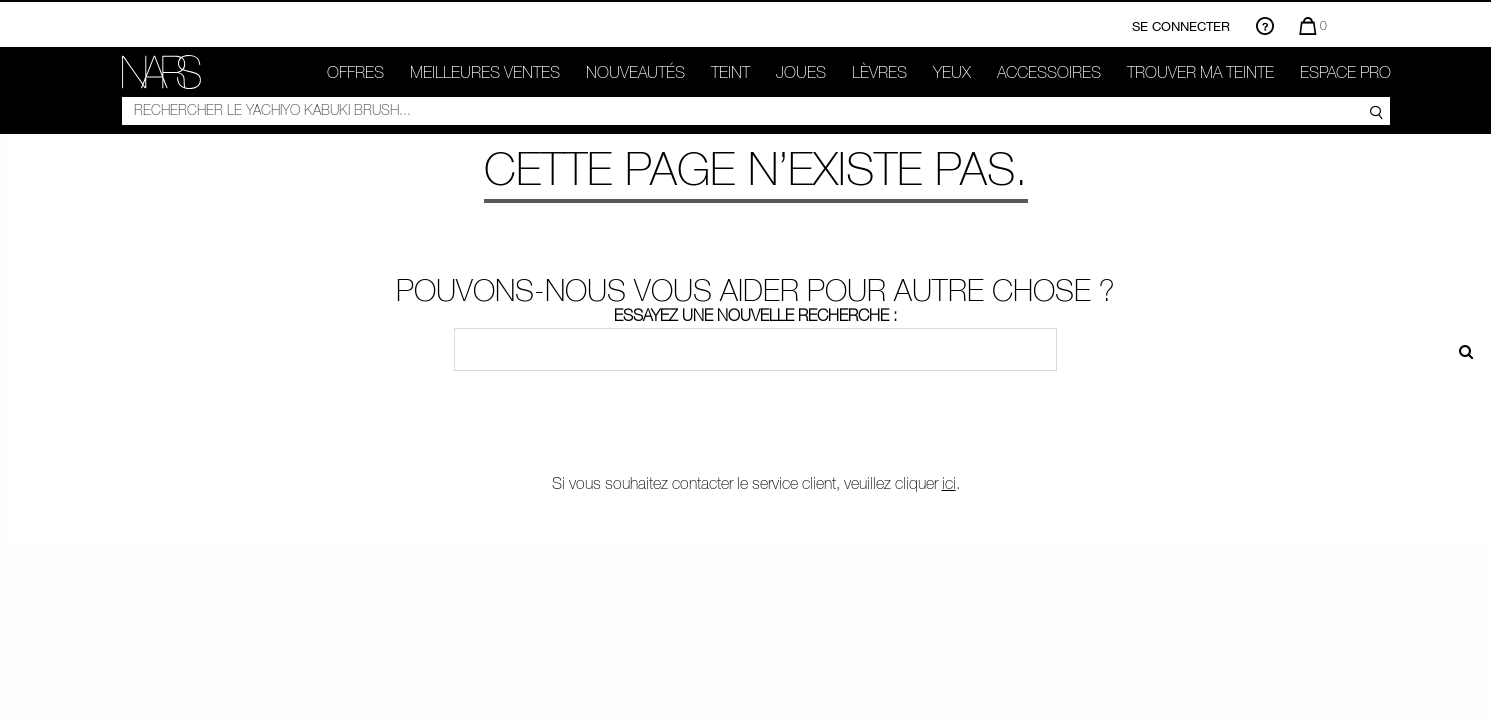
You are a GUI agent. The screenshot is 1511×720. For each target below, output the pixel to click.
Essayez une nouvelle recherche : (755, 315)
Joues (801, 72)
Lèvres (879, 72)
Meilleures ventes (485, 72)
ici (949, 483)
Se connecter (1181, 26)
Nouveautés (635, 72)
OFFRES (355, 72)
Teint (730, 72)
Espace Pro (1345, 72)
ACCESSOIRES (1049, 72)
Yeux (952, 72)
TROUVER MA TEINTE (1200, 72)
